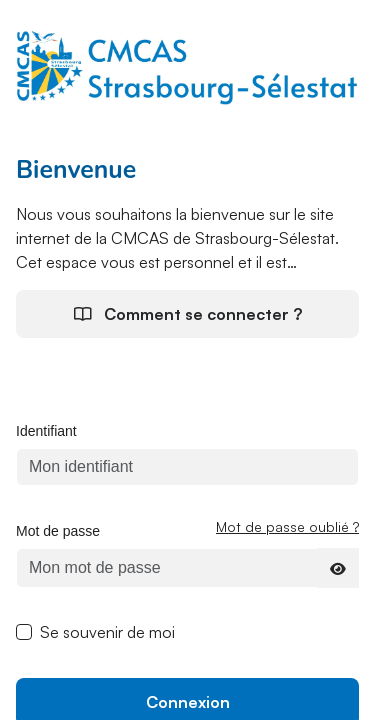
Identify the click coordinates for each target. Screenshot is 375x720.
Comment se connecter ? (188, 314)
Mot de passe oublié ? (287, 526)
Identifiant (46, 431)
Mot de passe (58, 531)
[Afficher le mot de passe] (338, 568)
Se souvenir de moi (107, 632)
